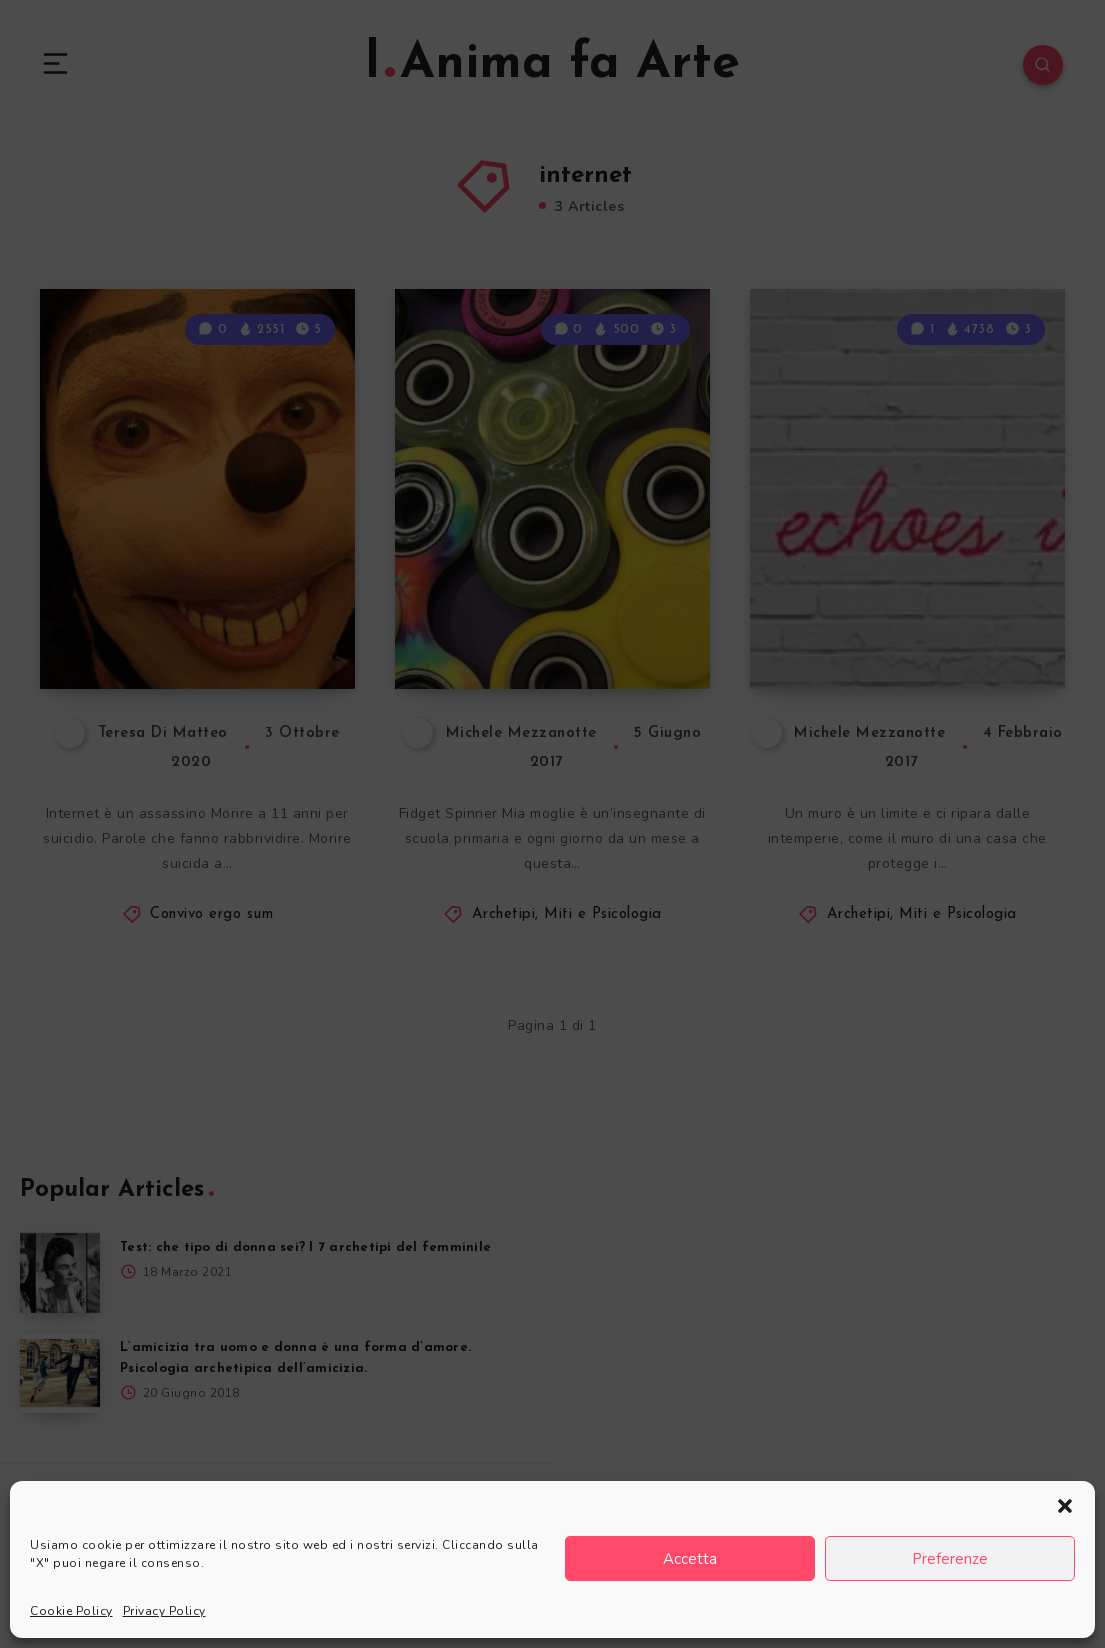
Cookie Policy (71, 1611)
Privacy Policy (164, 1611)
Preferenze (950, 1559)
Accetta (690, 1559)
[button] (1065, 1506)
